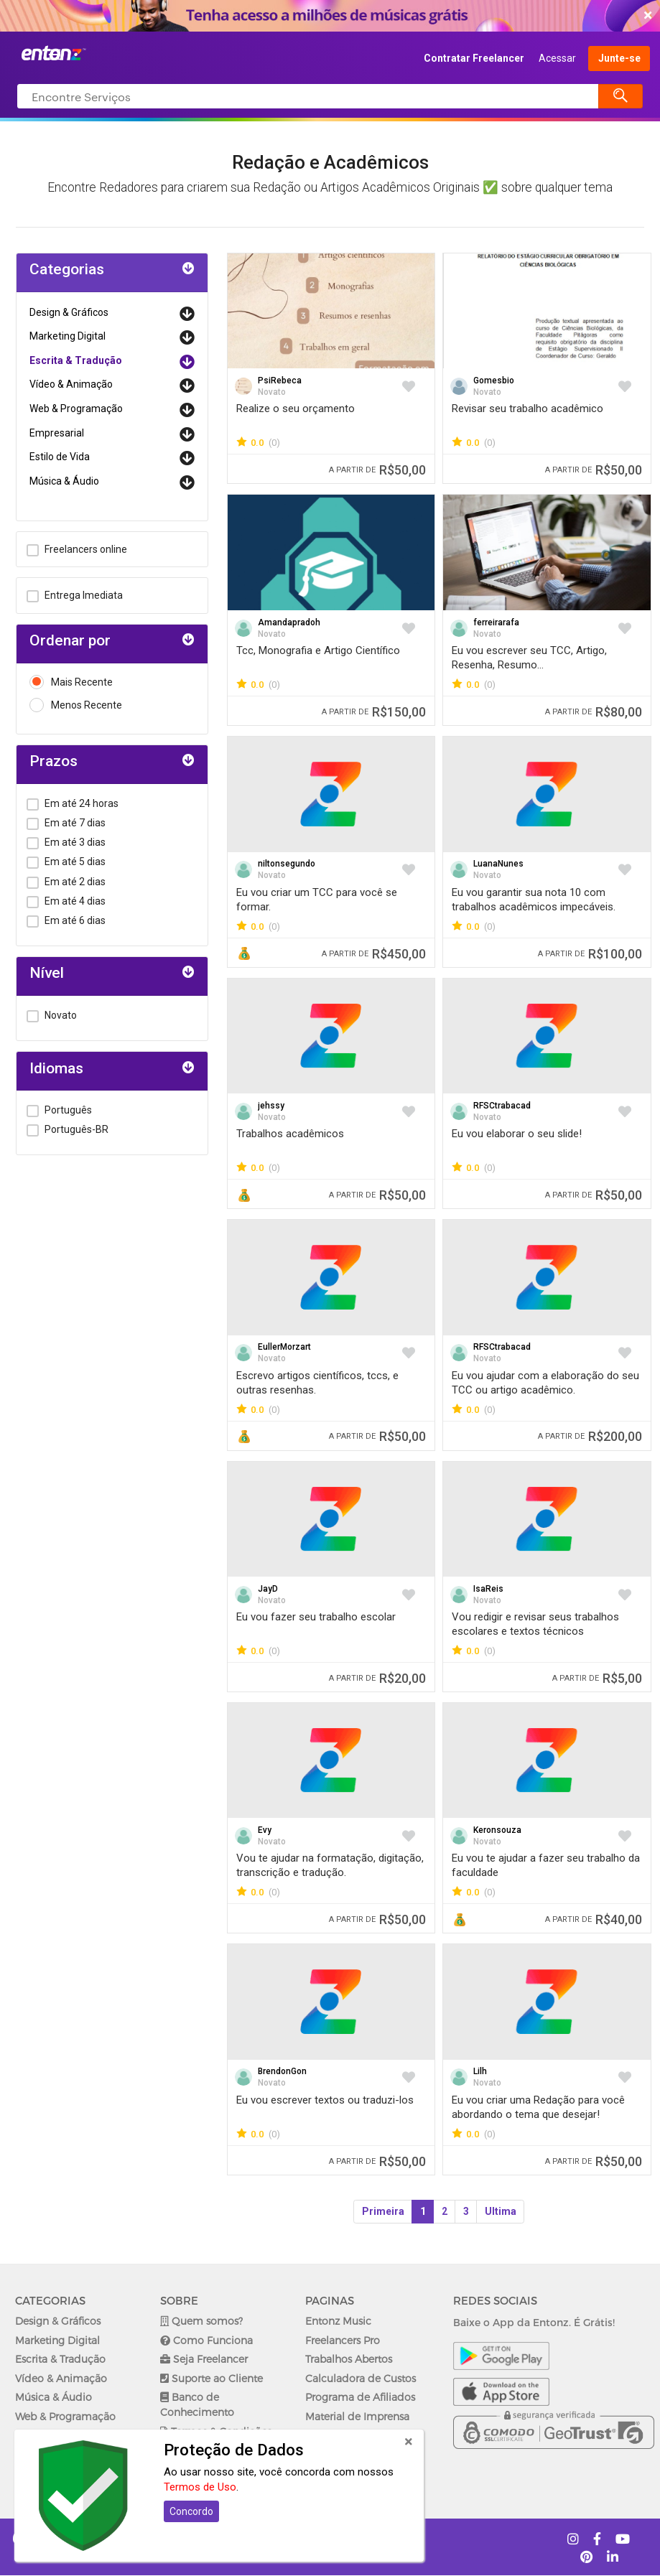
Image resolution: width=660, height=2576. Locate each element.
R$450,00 (374, 953)
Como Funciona (206, 2340)
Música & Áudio (64, 481)
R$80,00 (593, 711)
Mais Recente (71, 682)
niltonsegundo (286, 864)
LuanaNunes (498, 864)
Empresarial (56, 433)
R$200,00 (590, 1436)
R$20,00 (377, 1678)
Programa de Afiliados (360, 2397)
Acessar (557, 58)
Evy (264, 1830)
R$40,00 (593, 1919)
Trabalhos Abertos (348, 2359)
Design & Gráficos (68, 312)
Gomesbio (493, 380)
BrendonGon (282, 2071)
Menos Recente (75, 705)
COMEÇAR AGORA (326, 15)
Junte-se (619, 58)
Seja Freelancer (204, 2359)
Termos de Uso (200, 2487)
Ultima (500, 2211)
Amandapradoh (289, 622)
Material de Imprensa (357, 2416)
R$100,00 (590, 953)
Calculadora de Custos (360, 2378)
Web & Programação (76, 408)
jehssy (271, 1106)
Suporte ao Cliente (211, 2378)
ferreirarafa (496, 622)
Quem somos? (201, 2321)
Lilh (480, 2071)
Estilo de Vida (59, 456)
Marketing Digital (67, 336)
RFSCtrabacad (502, 1106)
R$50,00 (377, 469)
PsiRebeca (280, 380)
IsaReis (488, 1589)
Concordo (191, 2511)
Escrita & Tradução (75, 360)
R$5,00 (597, 1678)
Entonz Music (338, 2321)
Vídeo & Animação (71, 384)
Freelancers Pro (342, 2340)
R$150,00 (374, 711)
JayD (268, 1589)
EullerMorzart (284, 1347)
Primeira (383, 2211)
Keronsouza (497, 1830)
